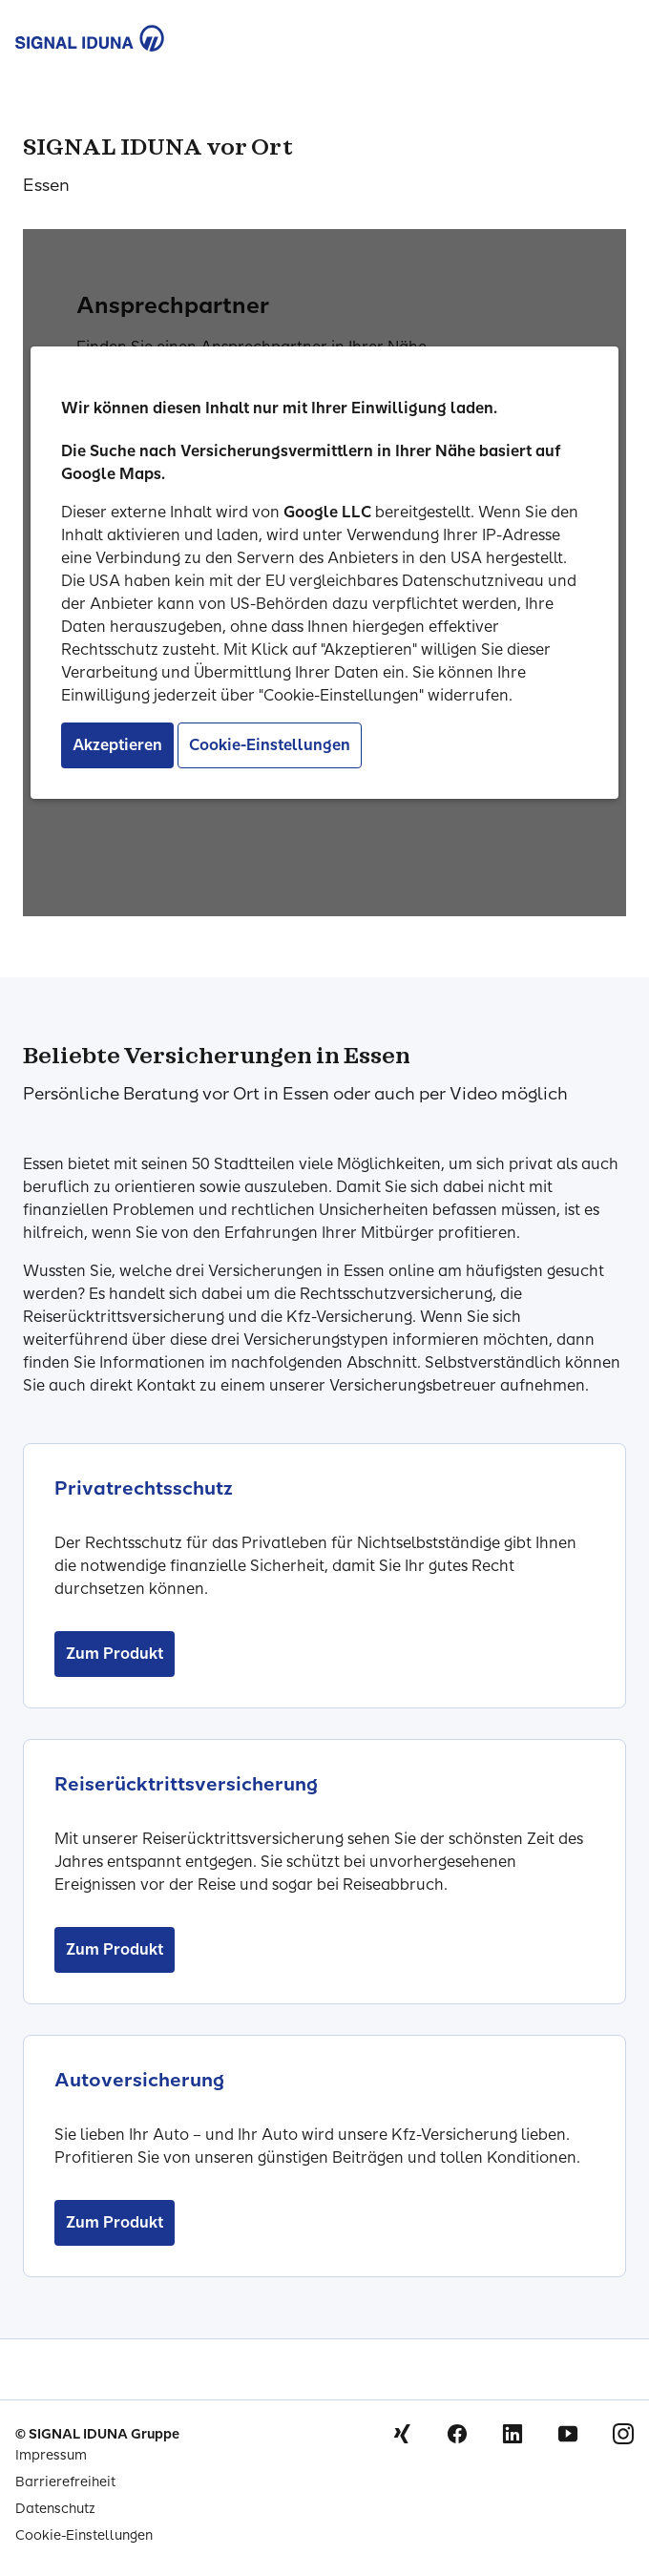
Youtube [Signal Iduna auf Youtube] (567, 2433)
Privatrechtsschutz (143, 1487)
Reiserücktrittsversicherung (186, 1783)
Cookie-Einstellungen (84, 2535)
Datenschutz (55, 2509)
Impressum (51, 2455)
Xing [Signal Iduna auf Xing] (401, 2433)
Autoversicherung (139, 2079)
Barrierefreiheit (65, 2482)
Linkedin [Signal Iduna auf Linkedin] (512, 2433)
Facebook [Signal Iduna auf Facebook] (457, 2433)
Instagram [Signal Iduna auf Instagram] (623, 2433)
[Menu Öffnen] (613, 34)
